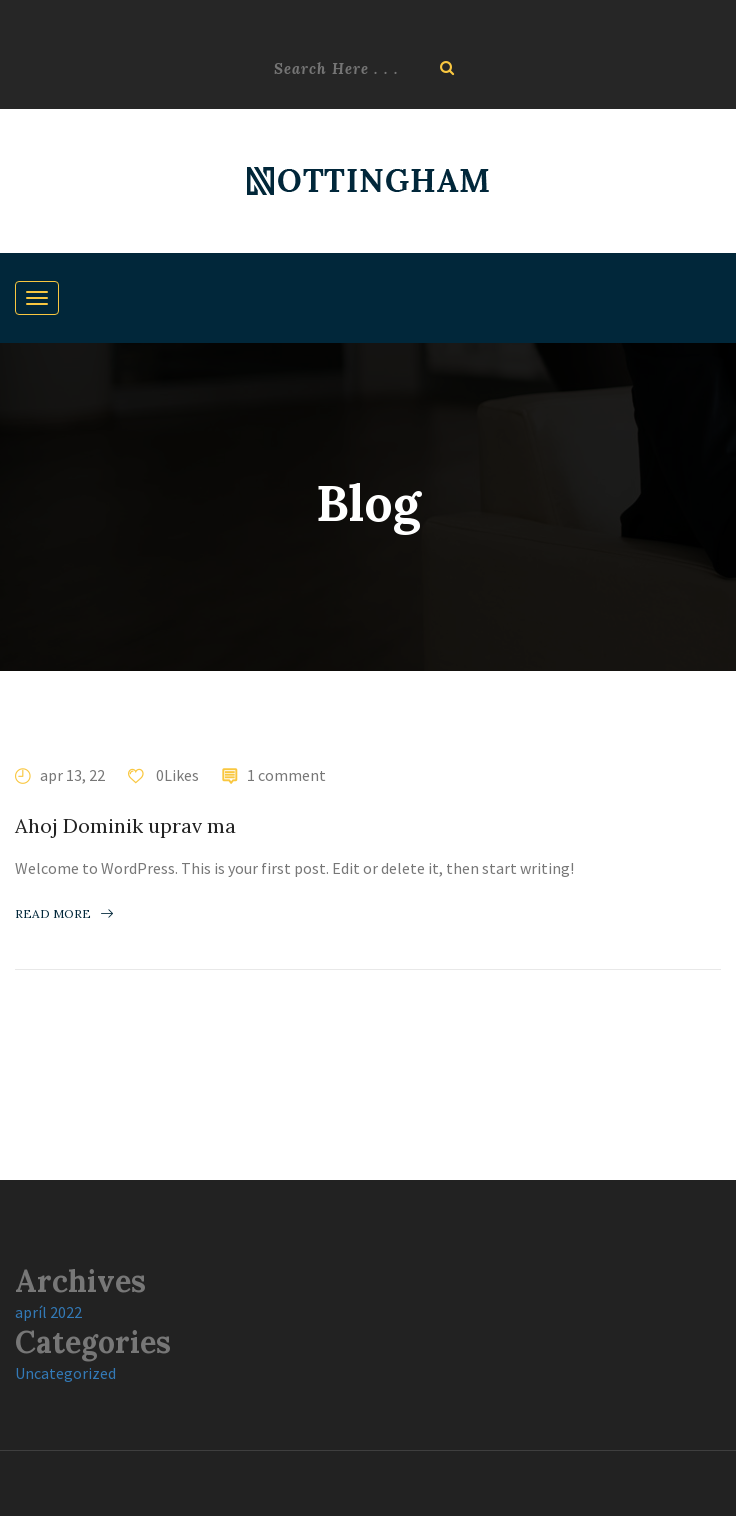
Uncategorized (65, 1373)
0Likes (176, 775)
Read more (64, 913)
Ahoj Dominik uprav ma (125, 825)
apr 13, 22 (72, 775)
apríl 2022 (48, 1312)
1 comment (286, 775)
